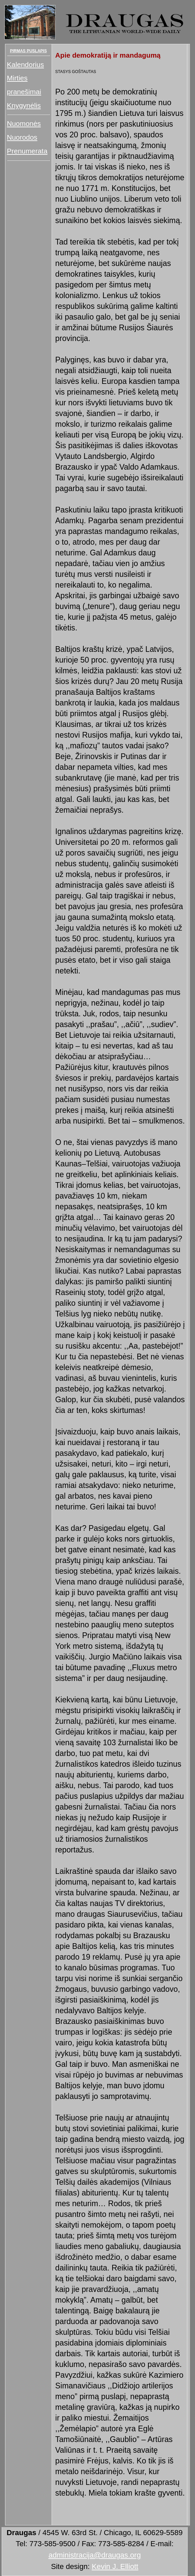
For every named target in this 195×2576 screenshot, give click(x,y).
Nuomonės (24, 123)
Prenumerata (27, 151)
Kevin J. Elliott (115, 2566)
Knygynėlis (24, 105)
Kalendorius (25, 64)
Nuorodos (22, 137)
